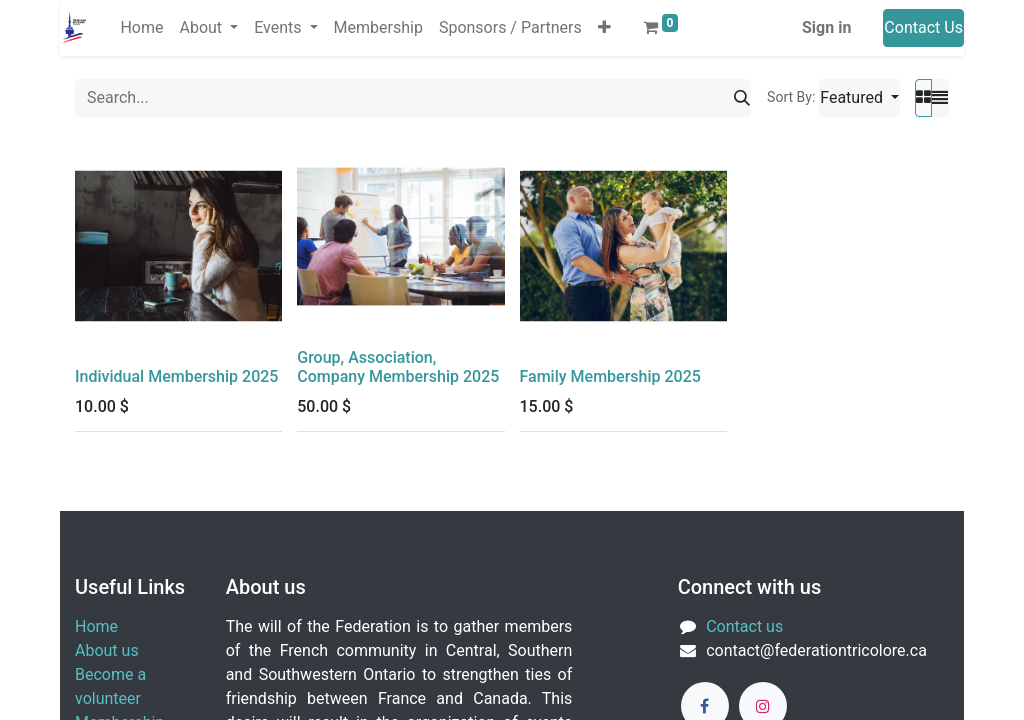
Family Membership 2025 (610, 376)
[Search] (742, 98)
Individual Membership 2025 (176, 376)
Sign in (826, 27)
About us (107, 650)
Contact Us (923, 27)
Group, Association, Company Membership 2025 (398, 367)
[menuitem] (141, 28)
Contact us (744, 626)
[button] (604, 28)
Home (96, 626)
